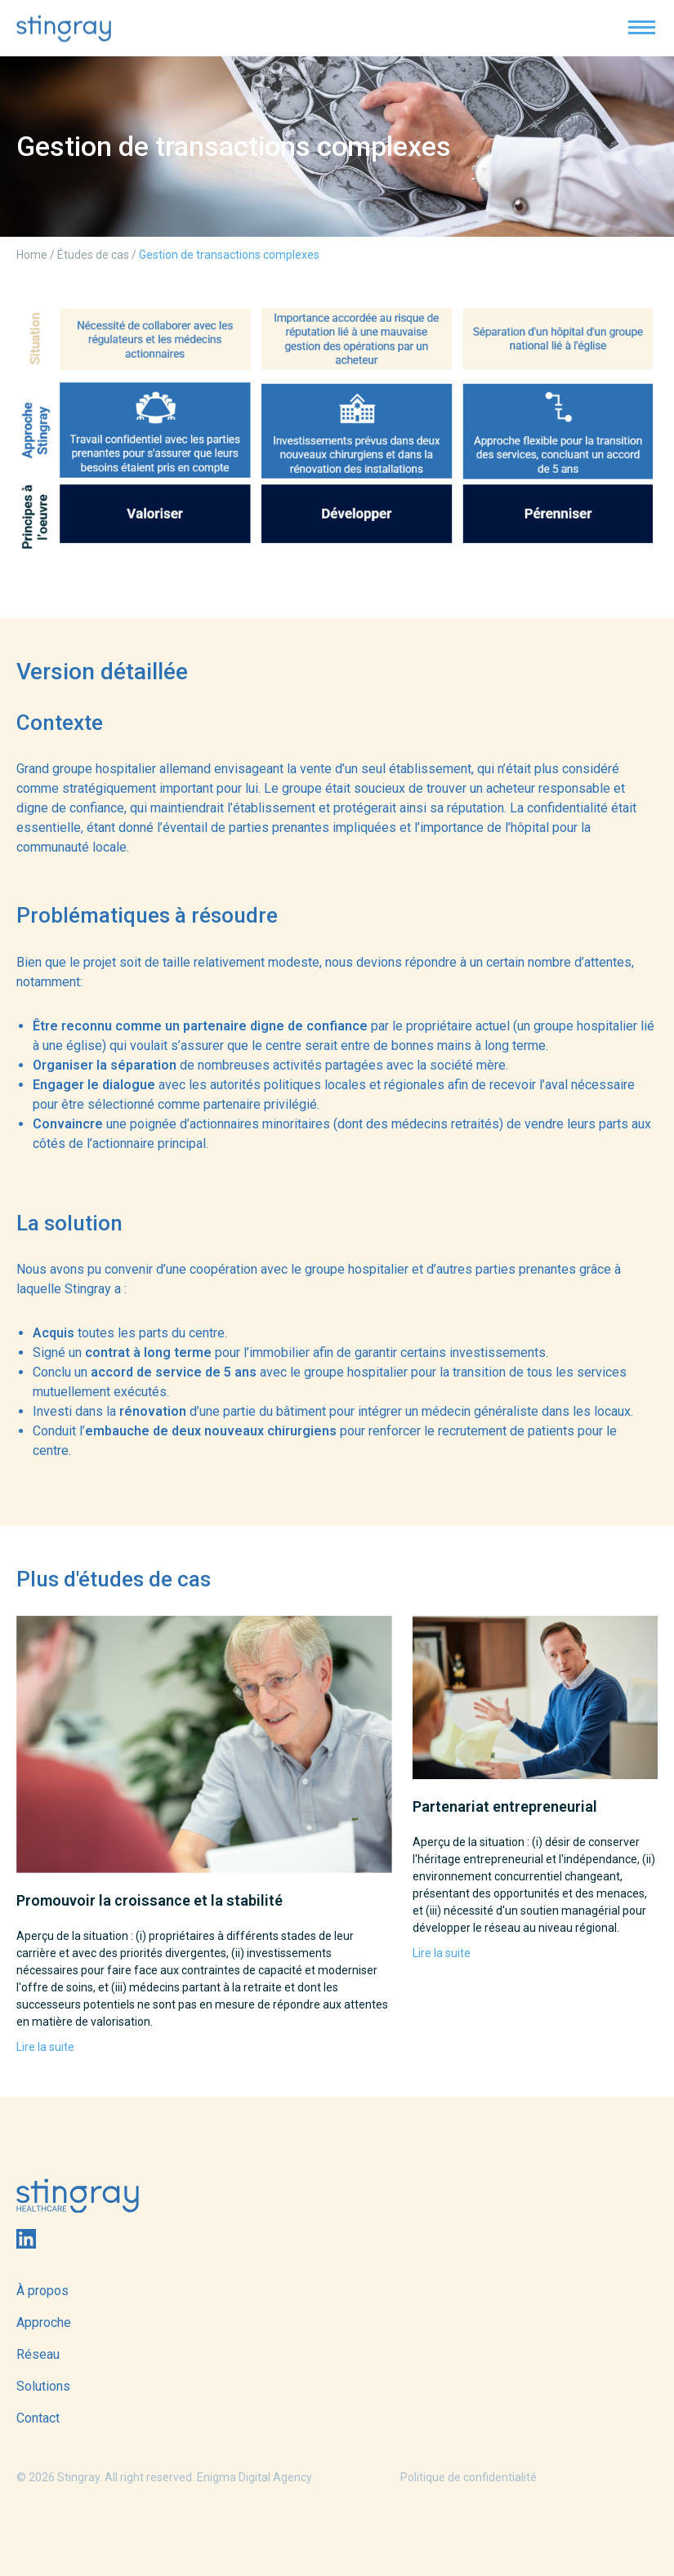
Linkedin (26, 2239)
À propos (42, 2290)
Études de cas (93, 254)
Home (31, 254)
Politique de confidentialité (468, 2477)
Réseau (38, 2354)
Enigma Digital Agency (254, 2477)
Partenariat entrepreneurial (505, 1806)
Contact (38, 2418)
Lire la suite (45, 2046)
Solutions (43, 2386)
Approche (43, 2322)
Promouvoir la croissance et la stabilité (149, 1900)
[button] (641, 26)
